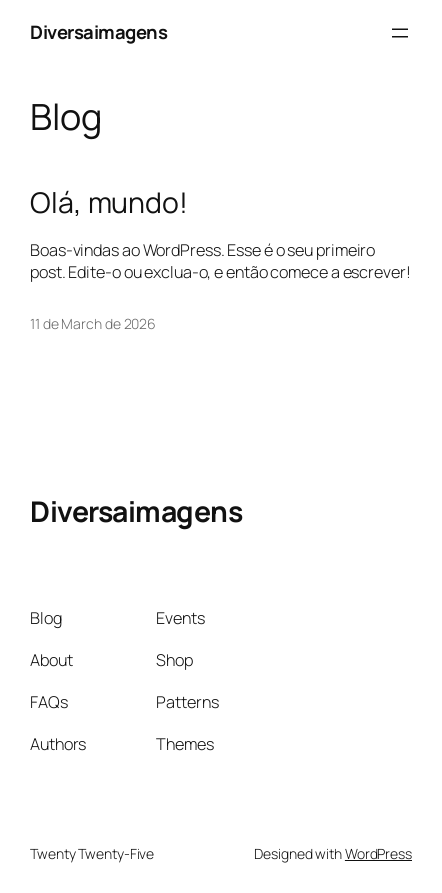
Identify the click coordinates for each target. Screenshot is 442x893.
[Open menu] (400, 33)
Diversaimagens (98, 32)
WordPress (378, 853)
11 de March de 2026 (93, 323)
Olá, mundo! (109, 203)
